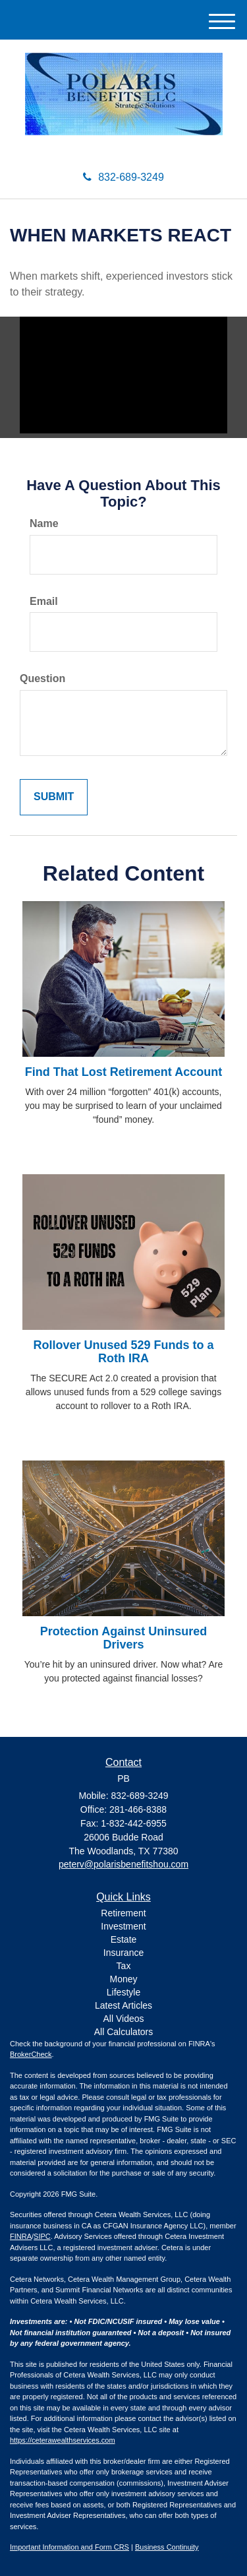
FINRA (21, 2236)
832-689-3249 (123, 177)
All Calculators (123, 2031)
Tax (124, 1966)
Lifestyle (123, 1992)
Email (44, 601)
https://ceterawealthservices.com (62, 2440)
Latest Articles (123, 2005)
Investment (123, 1926)
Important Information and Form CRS (69, 2547)
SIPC (42, 2236)
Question (42, 678)
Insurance (123, 1952)
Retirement (123, 1913)
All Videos (123, 2018)
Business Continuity (167, 2547)
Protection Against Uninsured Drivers (123, 1638)
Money (123, 1979)
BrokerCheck (31, 2054)
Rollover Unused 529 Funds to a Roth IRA (123, 1351)
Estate (124, 1939)
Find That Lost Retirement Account (123, 1072)
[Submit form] (54, 797)
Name (44, 523)
